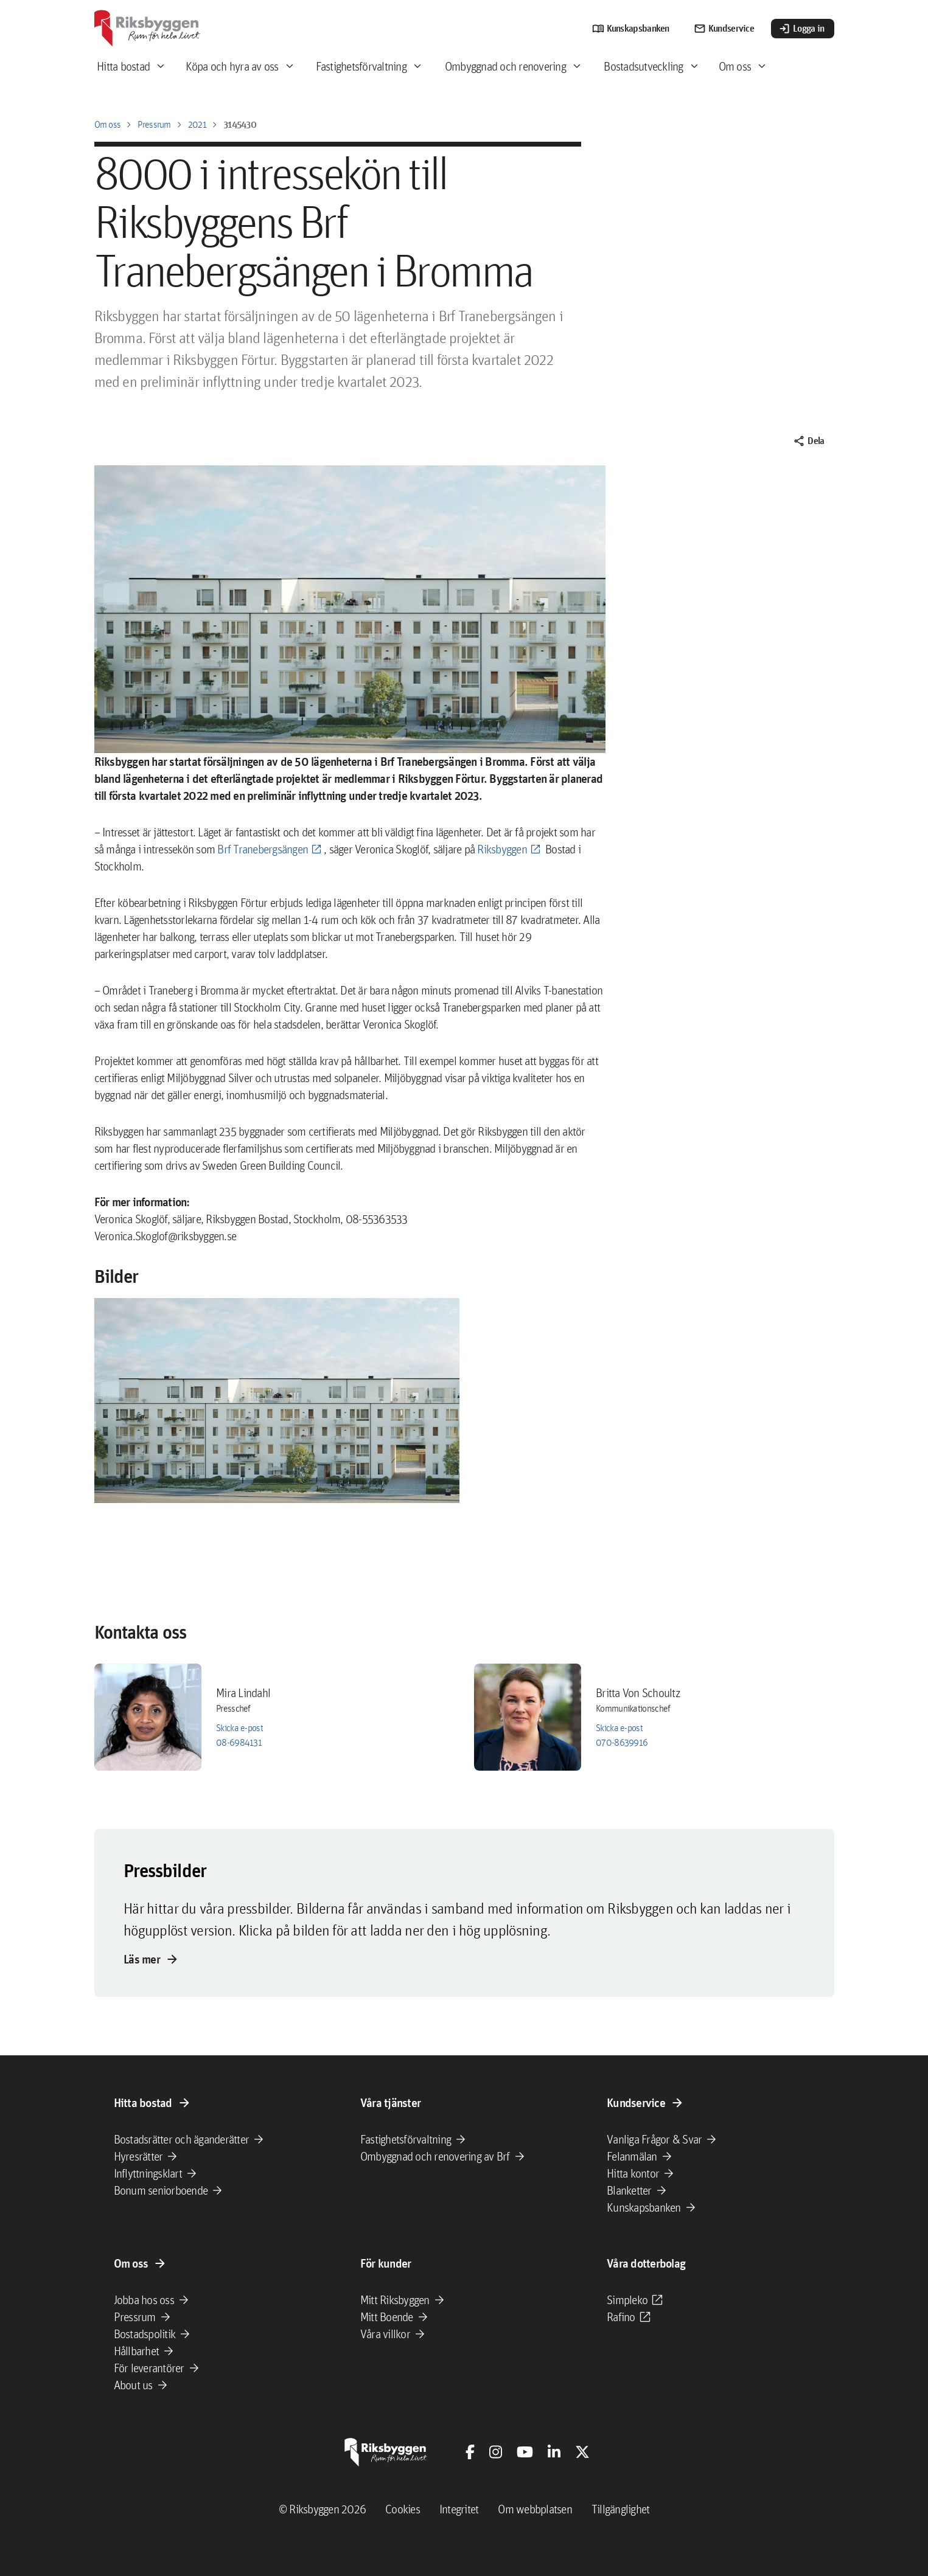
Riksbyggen (502, 849)
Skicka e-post (239, 1728)
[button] (276, 1401)
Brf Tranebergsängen (262, 849)
